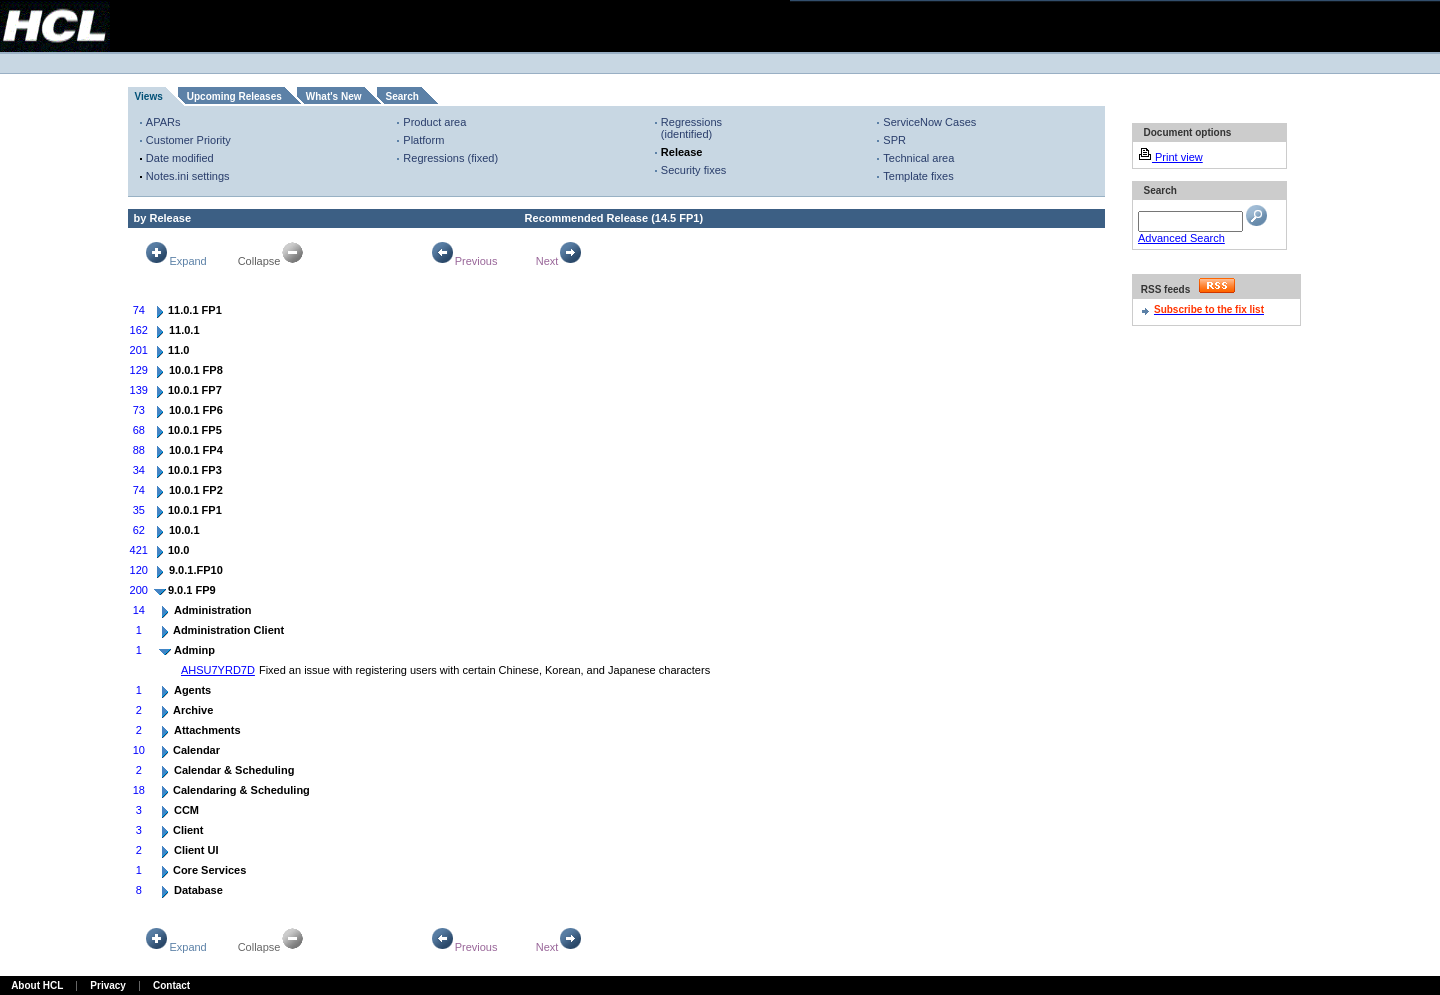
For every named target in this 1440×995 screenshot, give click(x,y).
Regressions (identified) (691, 128)
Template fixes (918, 176)
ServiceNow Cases (929, 122)
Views (149, 96)
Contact (171, 985)
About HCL (37, 985)
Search (402, 96)
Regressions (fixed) (450, 158)
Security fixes (693, 170)
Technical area (918, 158)
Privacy (108, 985)
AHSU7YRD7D (218, 670)
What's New (334, 96)
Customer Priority (188, 140)
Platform (423, 140)
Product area (434, 122)
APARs (163, 122)
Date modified (180, 158)
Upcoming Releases (234, 96)
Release (682, 152)
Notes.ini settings (188, 176)
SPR (894, 140)
